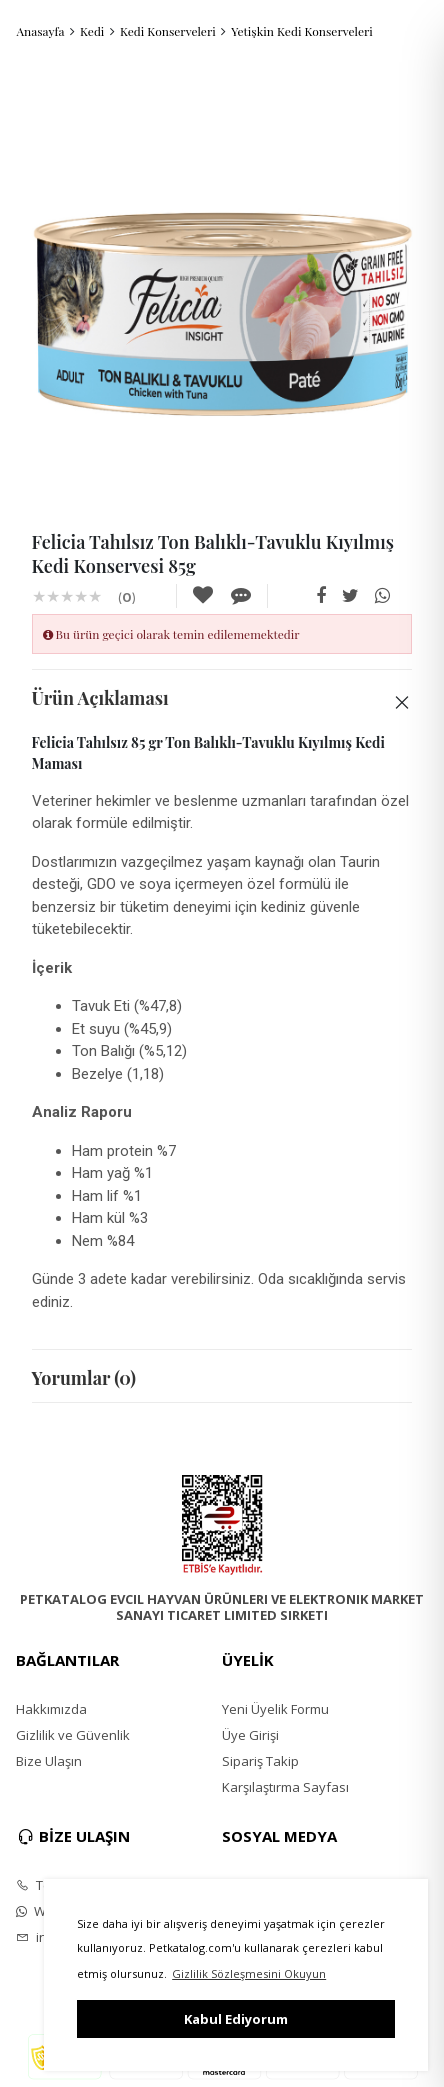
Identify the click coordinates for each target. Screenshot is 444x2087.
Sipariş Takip (260, 1761)
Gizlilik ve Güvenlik (73, 1735)
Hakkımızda (51, 1709)
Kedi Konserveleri (168, 31)
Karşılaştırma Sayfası (285, 1787)
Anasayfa (41, 31)
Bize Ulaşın (49, 1761)
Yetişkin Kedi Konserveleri (302, 31)
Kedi (92, 31)
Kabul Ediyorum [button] (236, 2019)
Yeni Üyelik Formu (275, 1709)
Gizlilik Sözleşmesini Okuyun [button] (249, 1973)
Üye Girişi (250, 1735)
